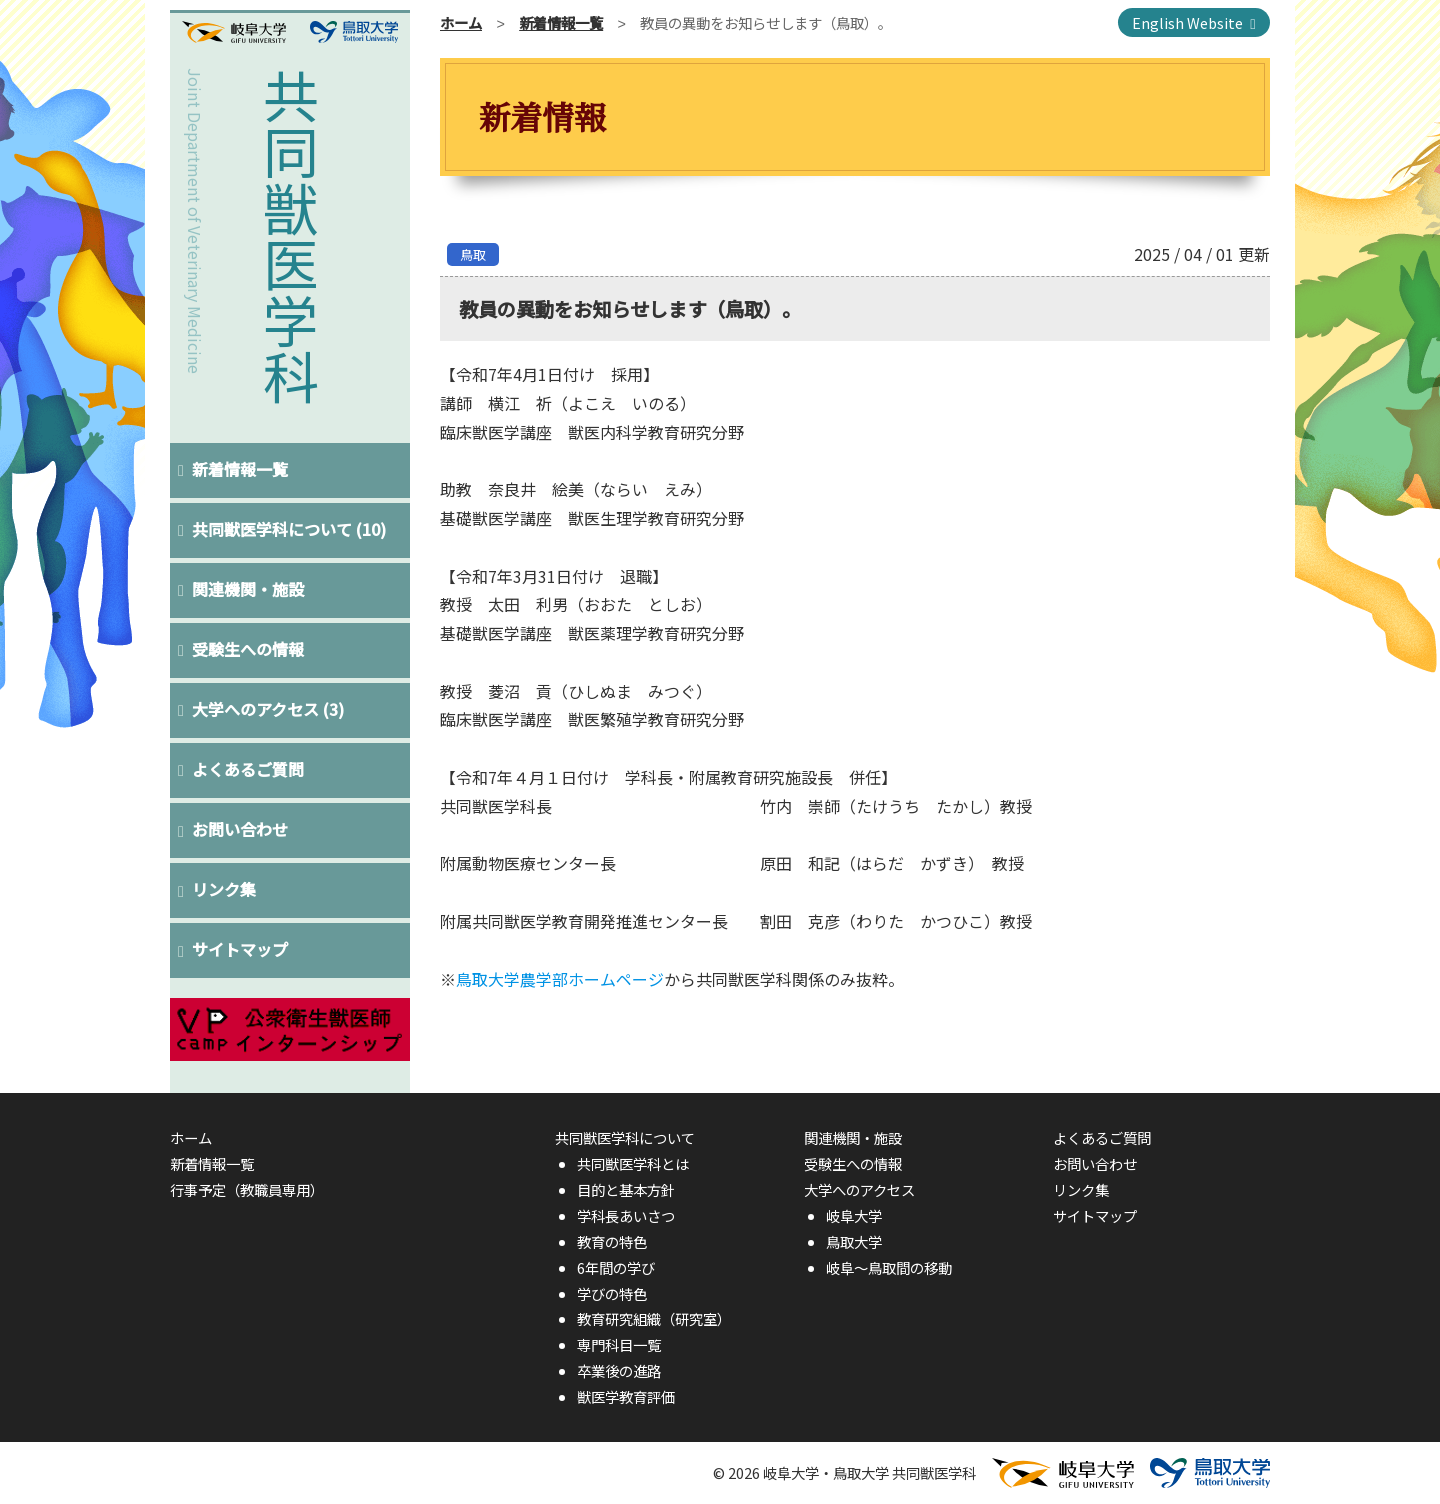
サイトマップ (241, 949)
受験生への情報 (249, 649)
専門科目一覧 (619, 1344)
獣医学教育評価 (626, 1396)
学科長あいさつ (626, 1215)
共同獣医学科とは (633, 1163)
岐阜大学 (854, 1215)
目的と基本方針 (626, 1189)
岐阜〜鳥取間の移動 (889, 1267)
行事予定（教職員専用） (247, 1189)
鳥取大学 (854, 1241)
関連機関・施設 (249, 589)
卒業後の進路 (619, 1370)
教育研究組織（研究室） (654, 1318)
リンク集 (225, 889)
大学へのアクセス (269, 709)
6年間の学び (616, 1267)
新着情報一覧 (241, 469)
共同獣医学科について (290, 529)
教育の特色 (612, 1241)
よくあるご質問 (249, 769)
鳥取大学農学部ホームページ (560, 979)
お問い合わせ (241, 829)
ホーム (461, 22)
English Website (1187, 22)
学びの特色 (612, 1293)
